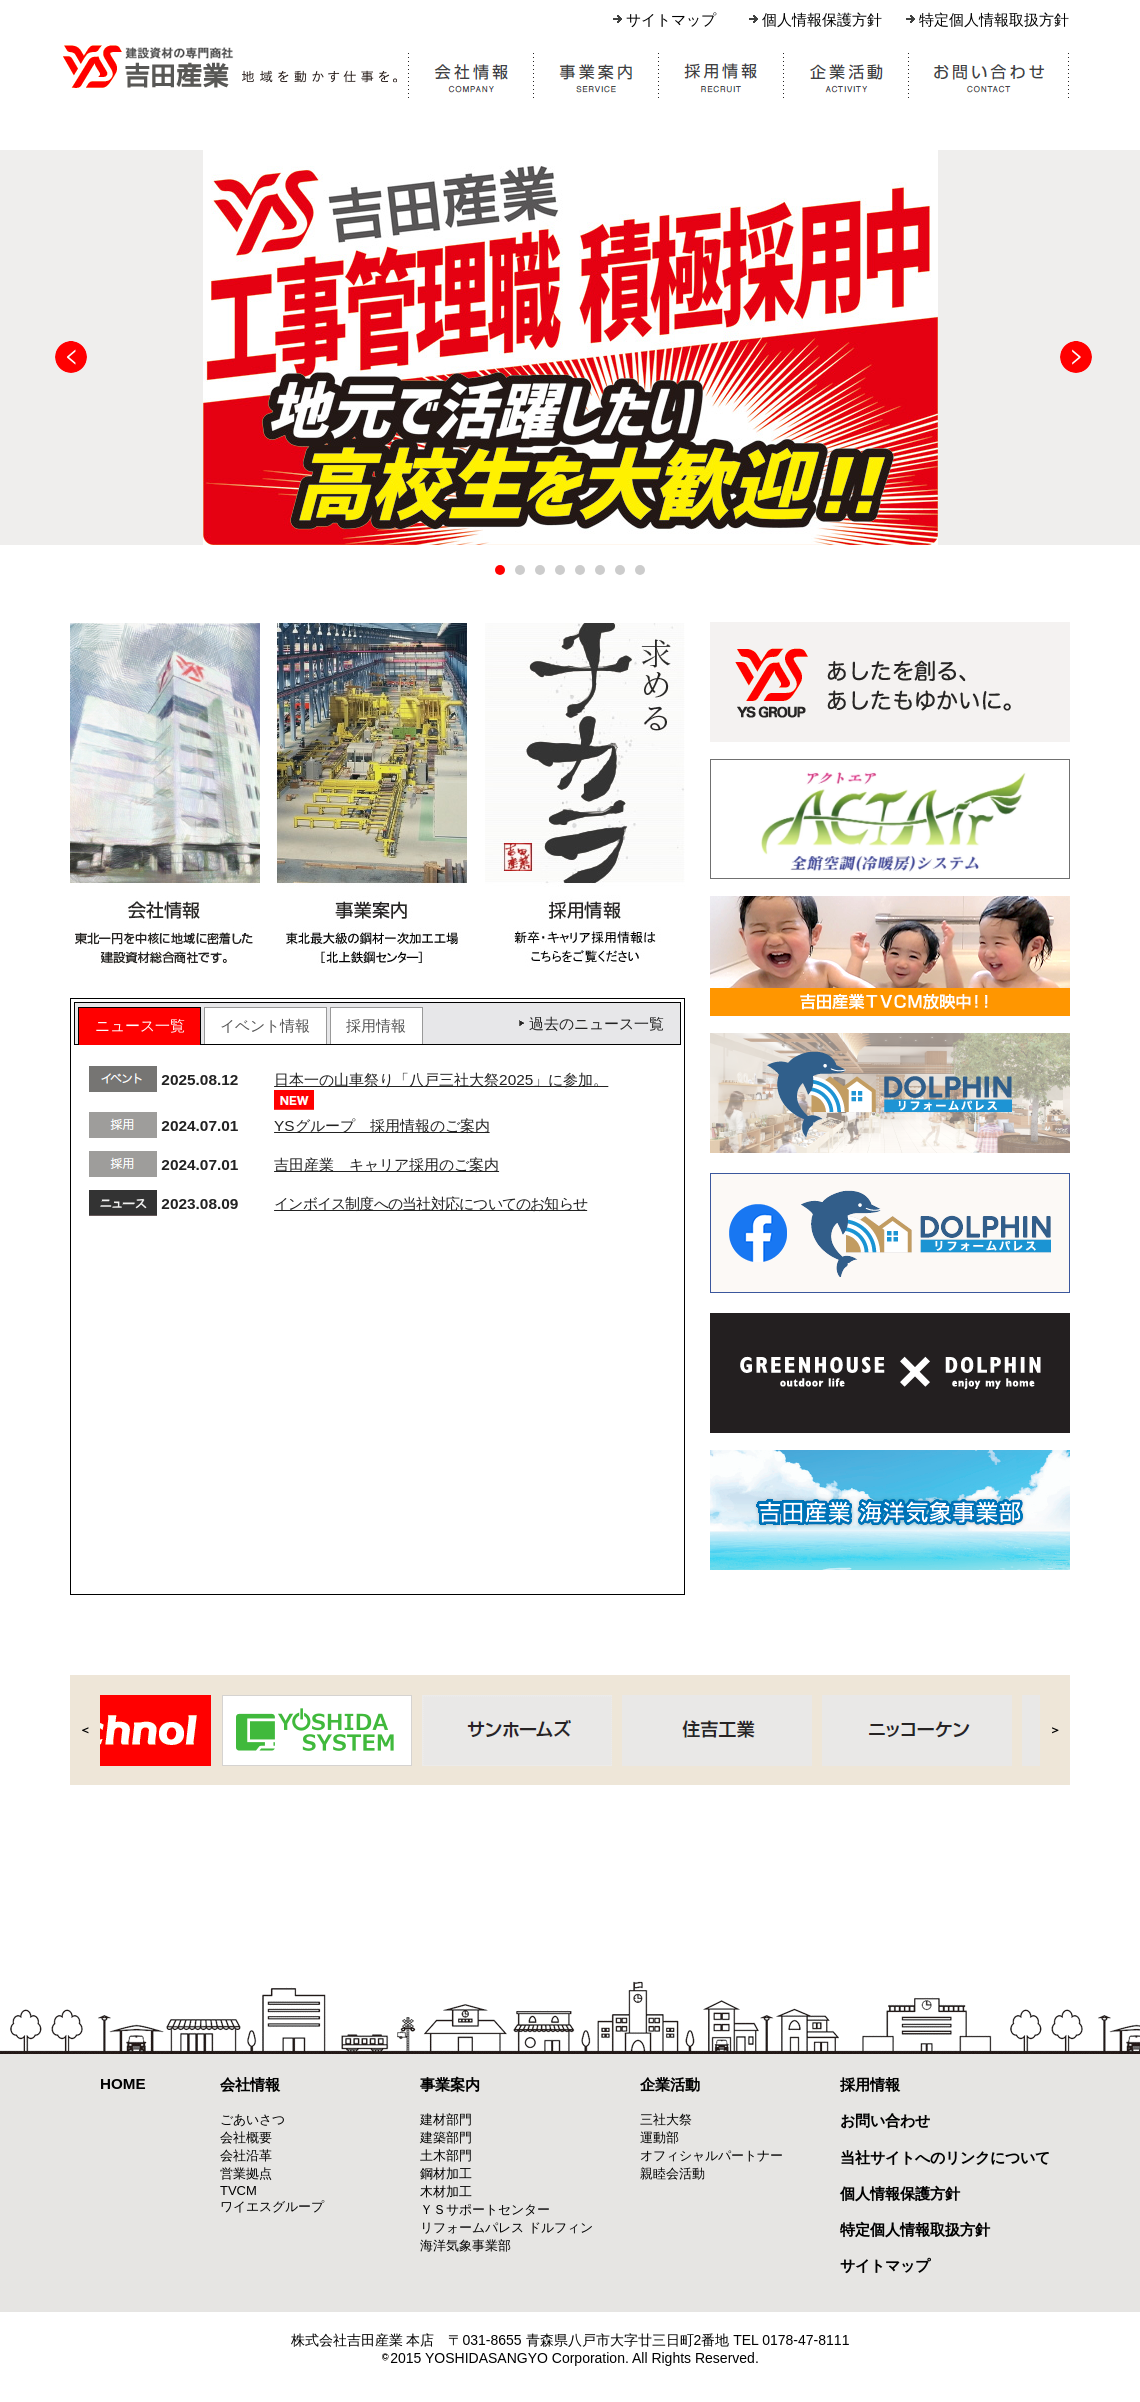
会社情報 (250, 2084)
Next (1076, 357)
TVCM (238, 2190)
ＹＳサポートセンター (485, 2209)
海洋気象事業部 (465, 2245)
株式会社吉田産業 (231, 66)
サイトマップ (671, 19)
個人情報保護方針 (822, 19)
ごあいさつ (252, 2119)
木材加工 (446, 2191)
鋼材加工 (446, 2173)
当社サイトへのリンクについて (945, 2157)
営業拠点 (246, 2173)
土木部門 (446, 2155)
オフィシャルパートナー (711, 2155)
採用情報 (870, 2084)
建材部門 (446, 2119)
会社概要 (246, 2137)
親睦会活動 (672, 2173)
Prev (71, 357)
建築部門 (446, 2137)
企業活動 (670, 2084)
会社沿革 (246, 2155)
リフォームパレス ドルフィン (506, 2227)
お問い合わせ (885, 2120)
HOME (123, 2083)
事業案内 (450, 2084)
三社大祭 (666, 2119)
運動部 (659, 2137)
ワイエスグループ (272, 2206)
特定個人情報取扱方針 (994, 19)
